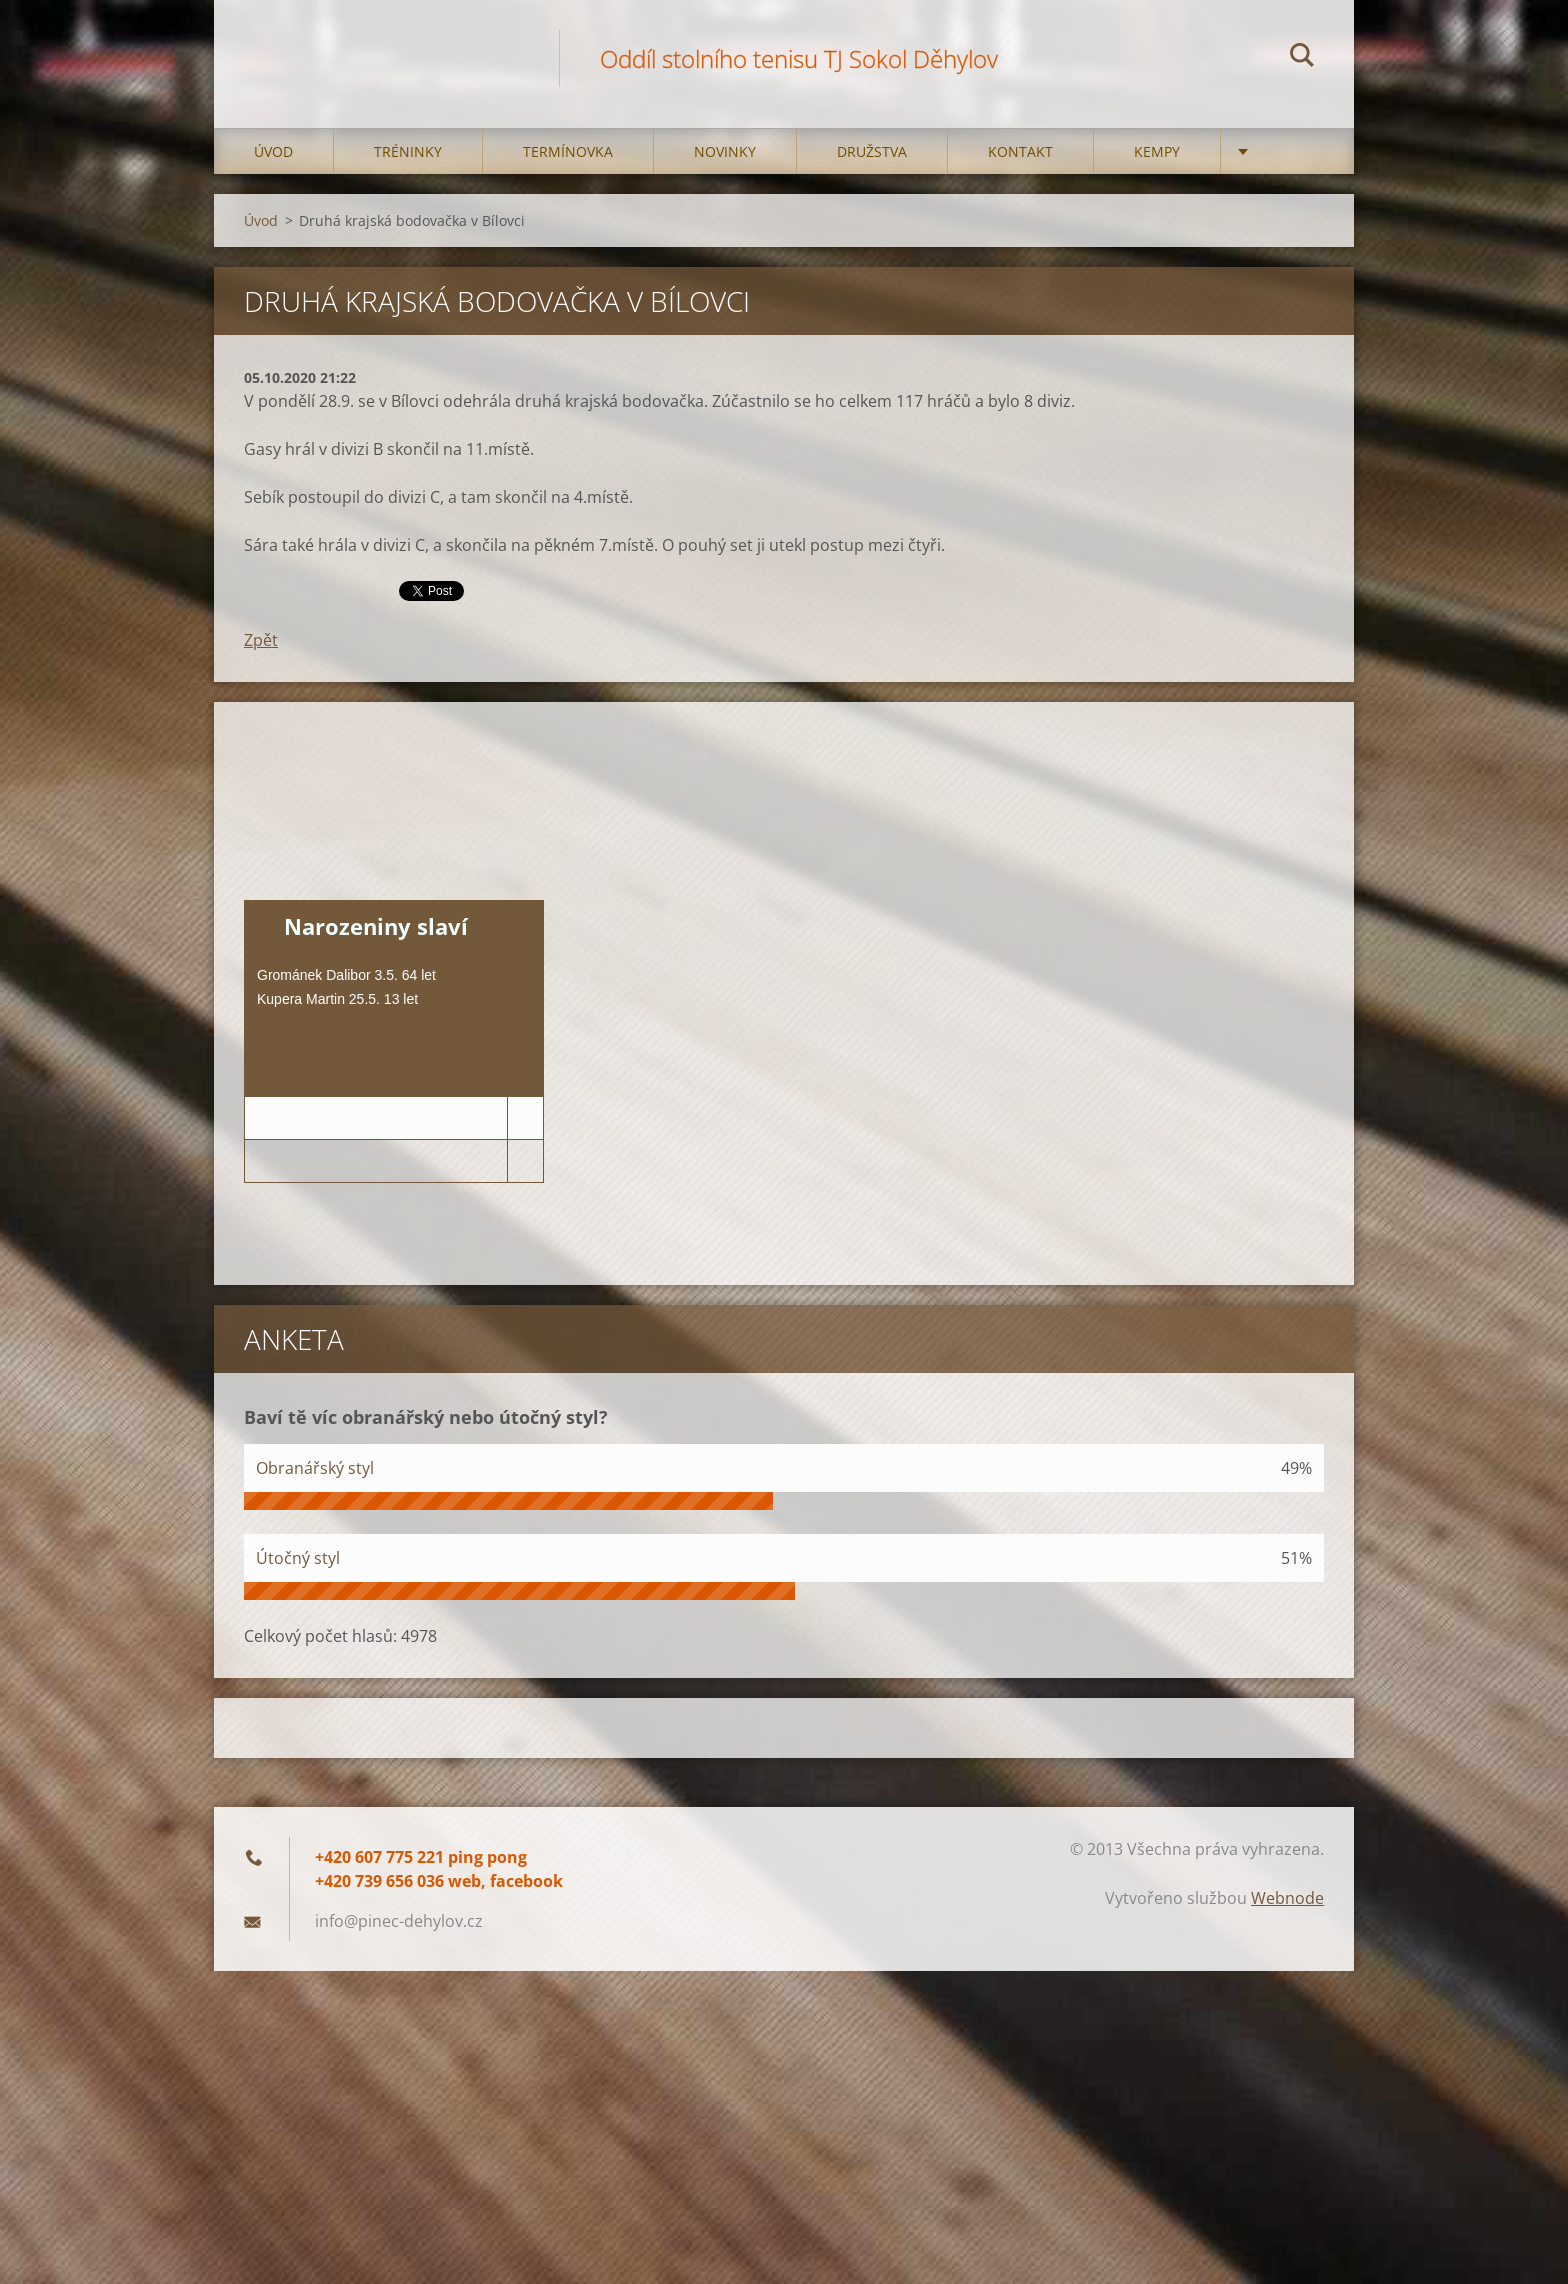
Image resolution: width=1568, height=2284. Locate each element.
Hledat (1302, 58)
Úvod (273, 151)
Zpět (261, 640)
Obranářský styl (315, 1468)
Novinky (725, 151)
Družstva (872, 151)
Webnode (1287, 1898)
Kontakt (1020, 151)
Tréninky (408, 151)
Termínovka (568, 151)
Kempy (1157, 151)
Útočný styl (298, 1558)
